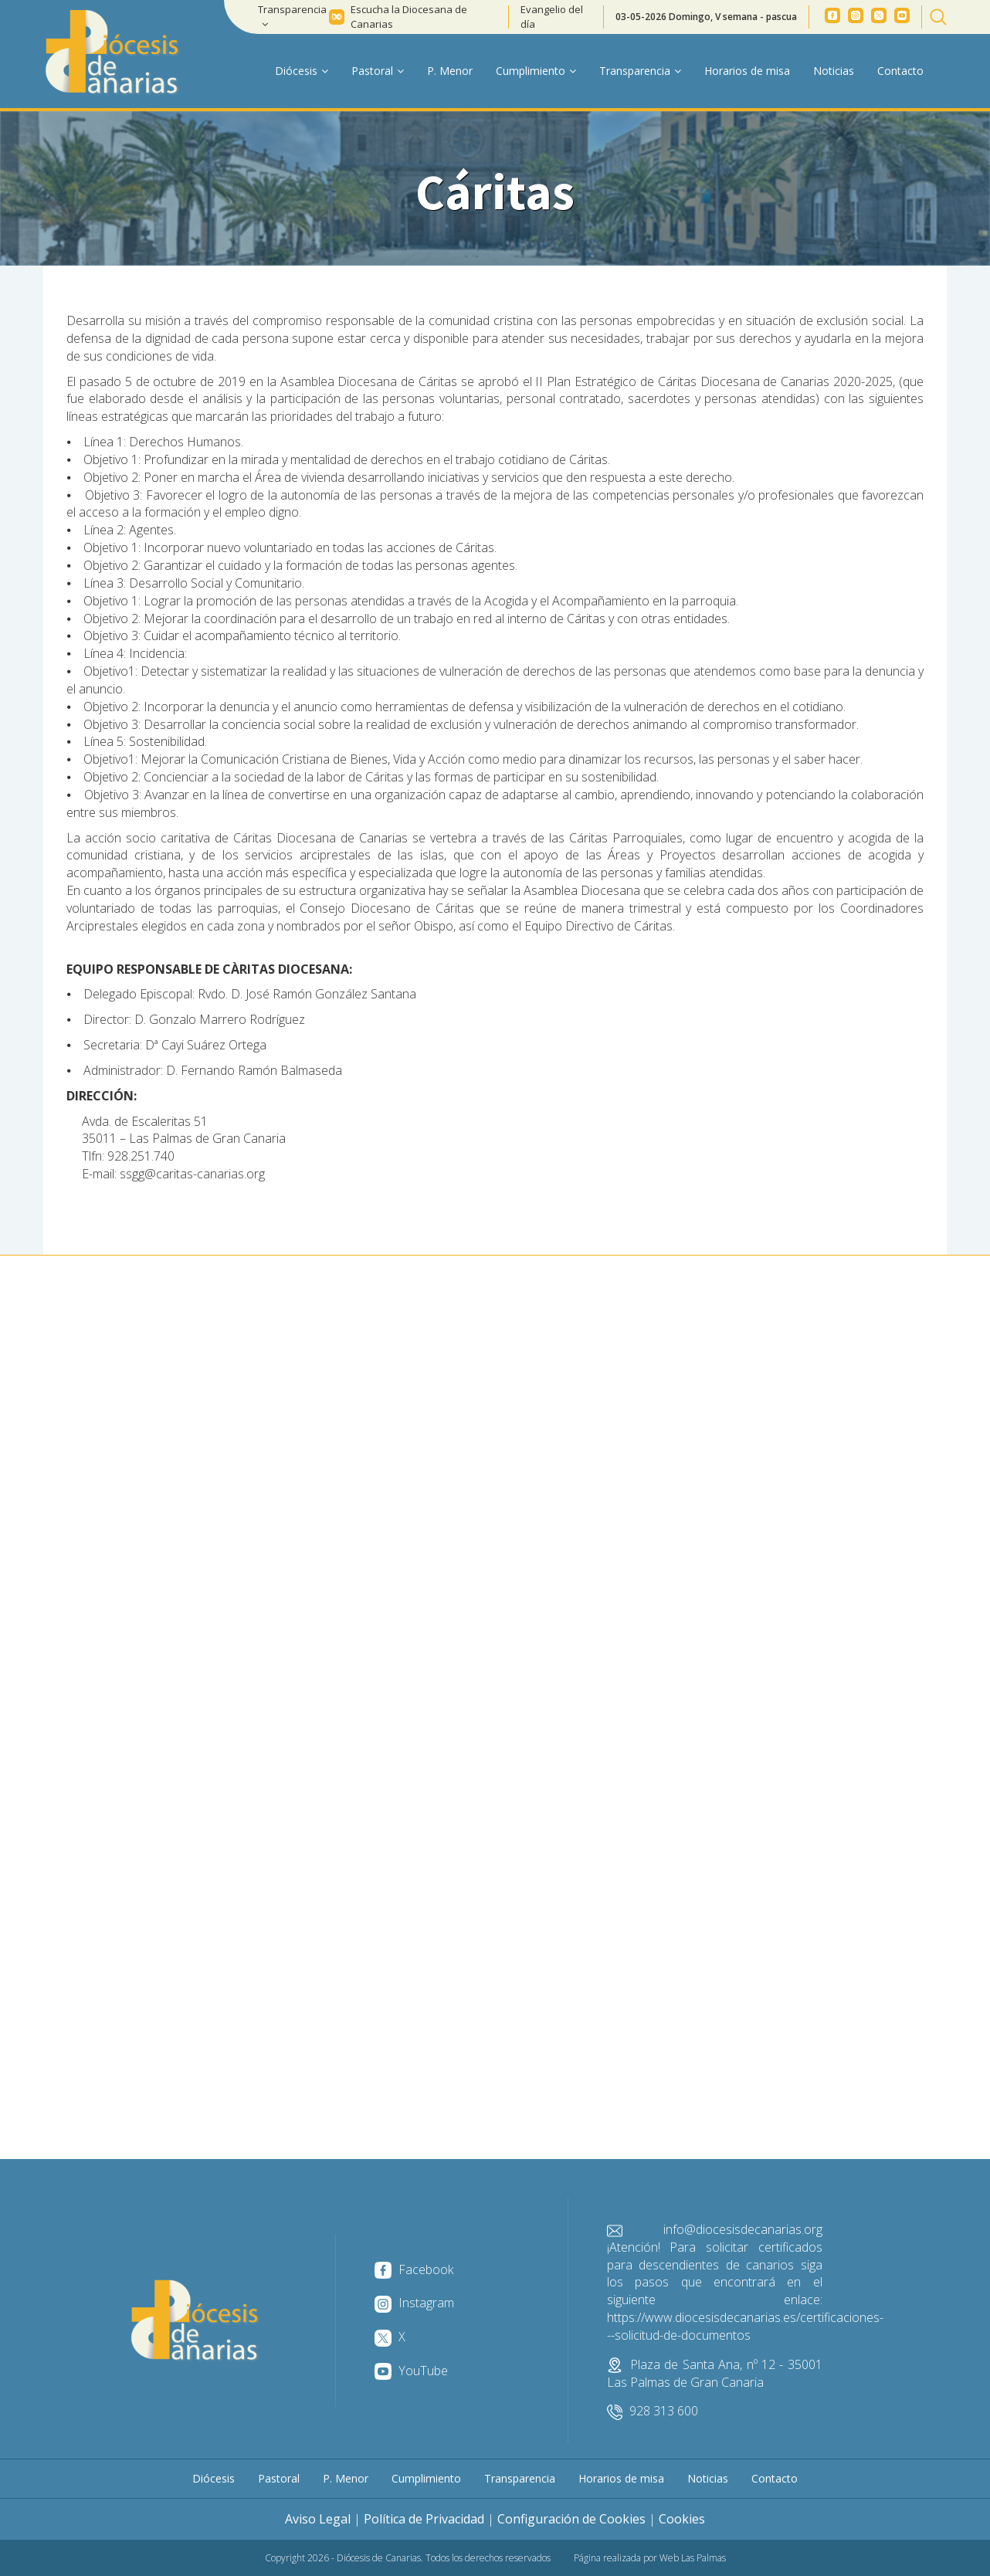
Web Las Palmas (692, 2557)
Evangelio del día (551, 16)
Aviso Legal (318, 2518)
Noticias (833, 70)
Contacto (900, 70)
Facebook (414, 2269)
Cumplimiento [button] (536, 70)
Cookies (682, 2518)
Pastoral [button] (377, 70)
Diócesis (213, 2478)
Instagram (414, 2302)
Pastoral (279, 2478)
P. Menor (450, 70)
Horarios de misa (747, 70)
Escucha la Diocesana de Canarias (409, 16)
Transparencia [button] (292, 15)
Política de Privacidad (424, 2518)
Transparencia (519, 2478)
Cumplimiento (426, 2478)
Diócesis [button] (301, 70)
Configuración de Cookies (571, 2518)
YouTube (411, 2370)
